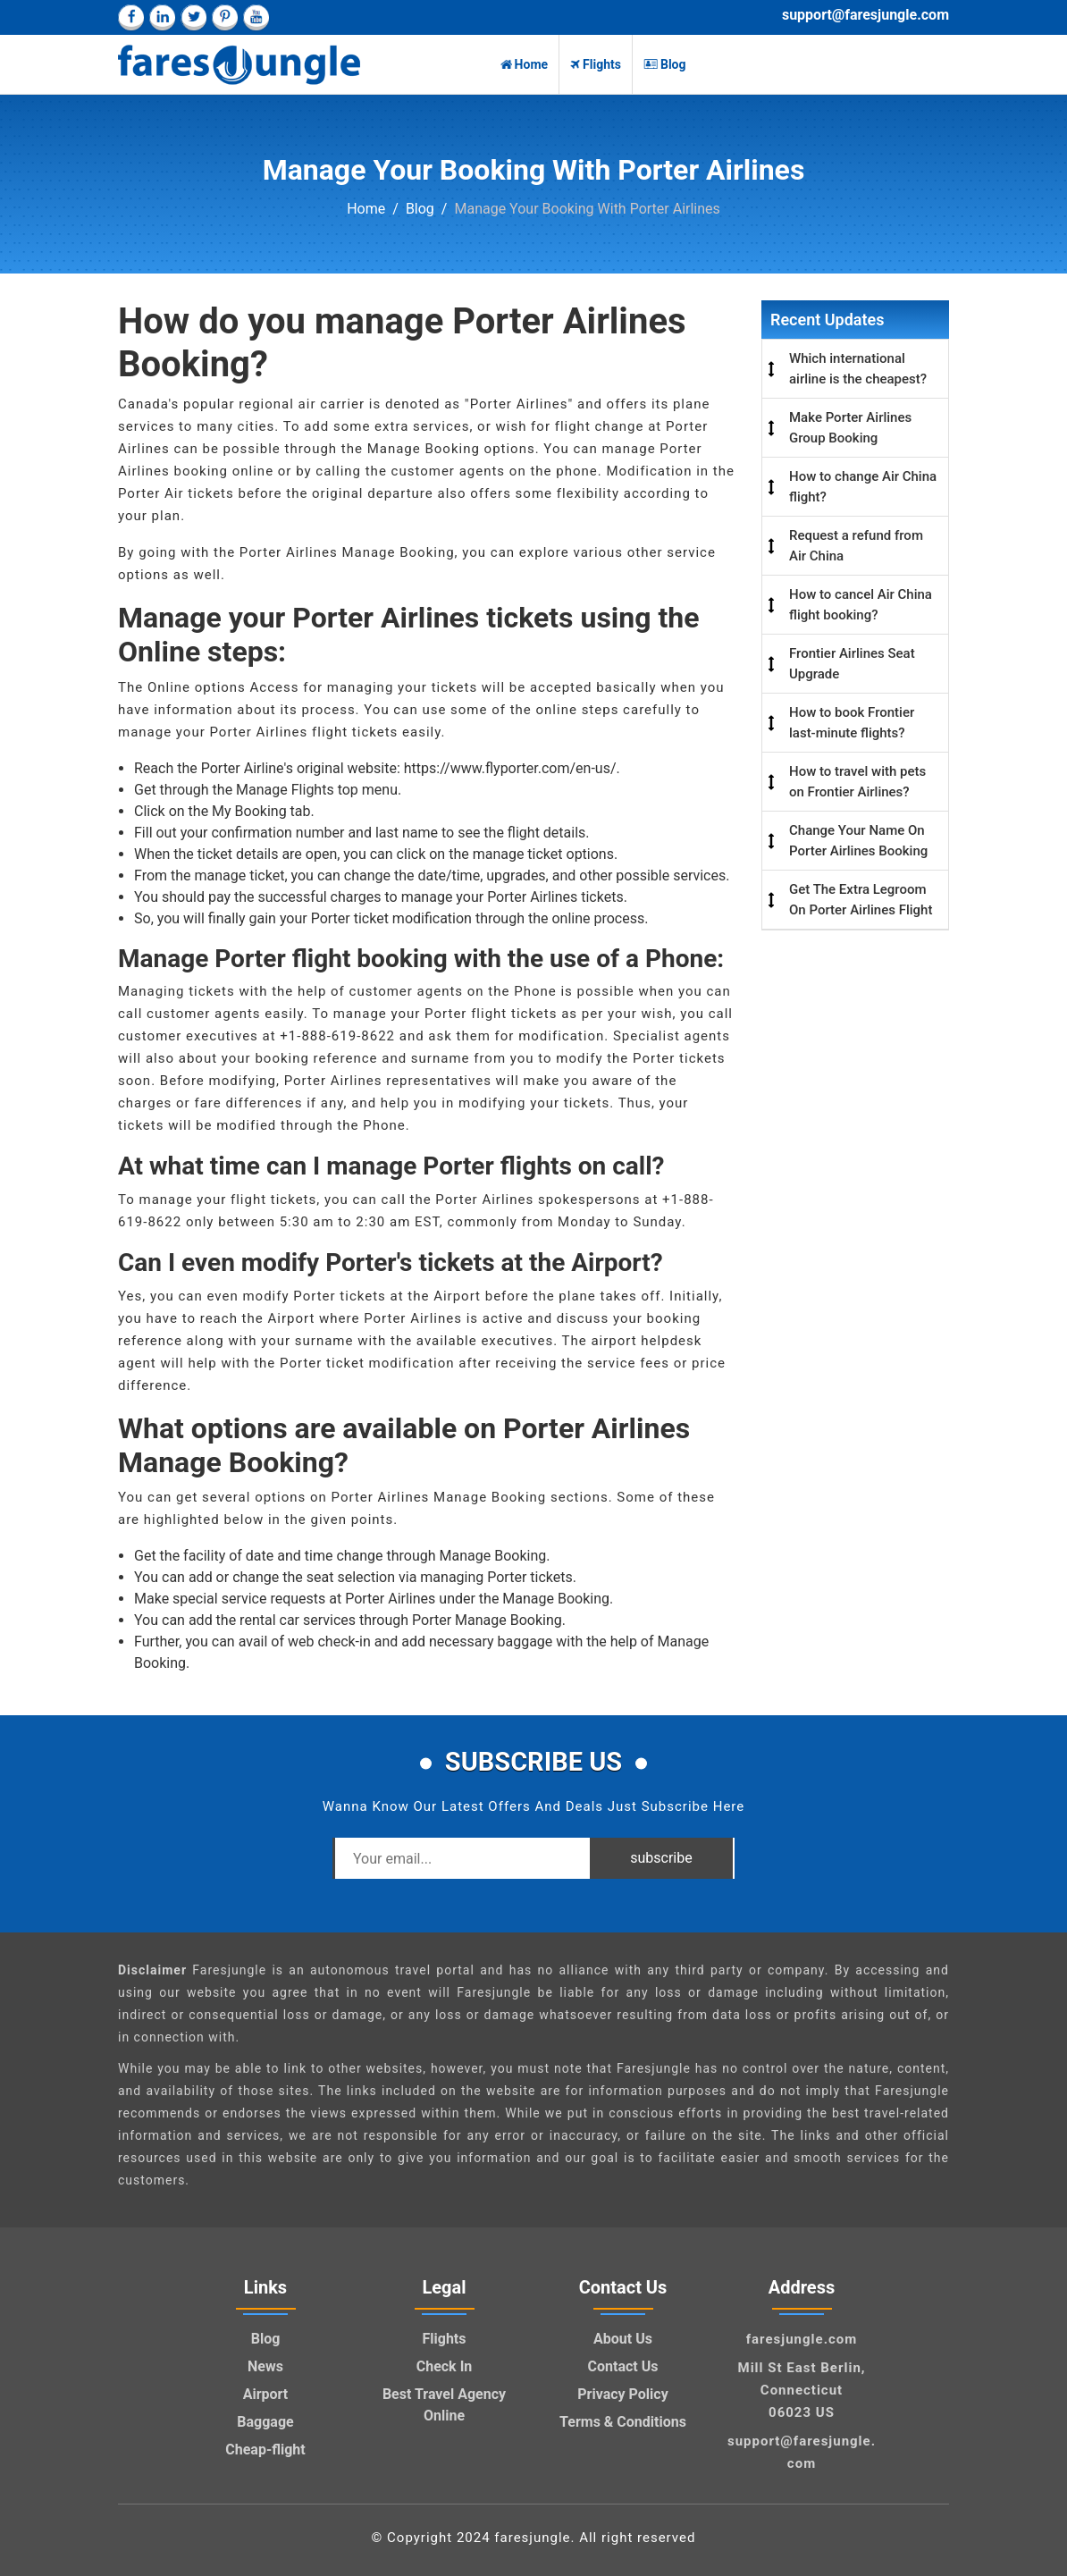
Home (524, 64)
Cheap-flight (265, 2449)
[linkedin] (162, 17)
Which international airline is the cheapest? (858, 368)
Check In (444, 2366)
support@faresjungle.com (865, 14)
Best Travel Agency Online (444, 2405)
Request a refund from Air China (856, 545)
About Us (622, 2338)
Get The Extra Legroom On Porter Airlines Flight (860, 899)
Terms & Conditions (622, 2421)
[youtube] (256, 17)
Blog (664, 64)
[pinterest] (225, 17)
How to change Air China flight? (863, 486)
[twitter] (193, 17)
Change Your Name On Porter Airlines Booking (858, 840)
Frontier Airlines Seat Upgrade (852, 663)
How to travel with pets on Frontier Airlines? (857, 781)
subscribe (661, 1857)
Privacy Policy (622, 2394)
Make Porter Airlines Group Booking (850, 427)
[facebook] (131, 17)
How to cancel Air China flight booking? (860, 604)
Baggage (265, 2421)
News (265, 2366)
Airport (266, 2394)
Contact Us (623, 2366)
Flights (595, 64)
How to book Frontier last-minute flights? (851, 722)
